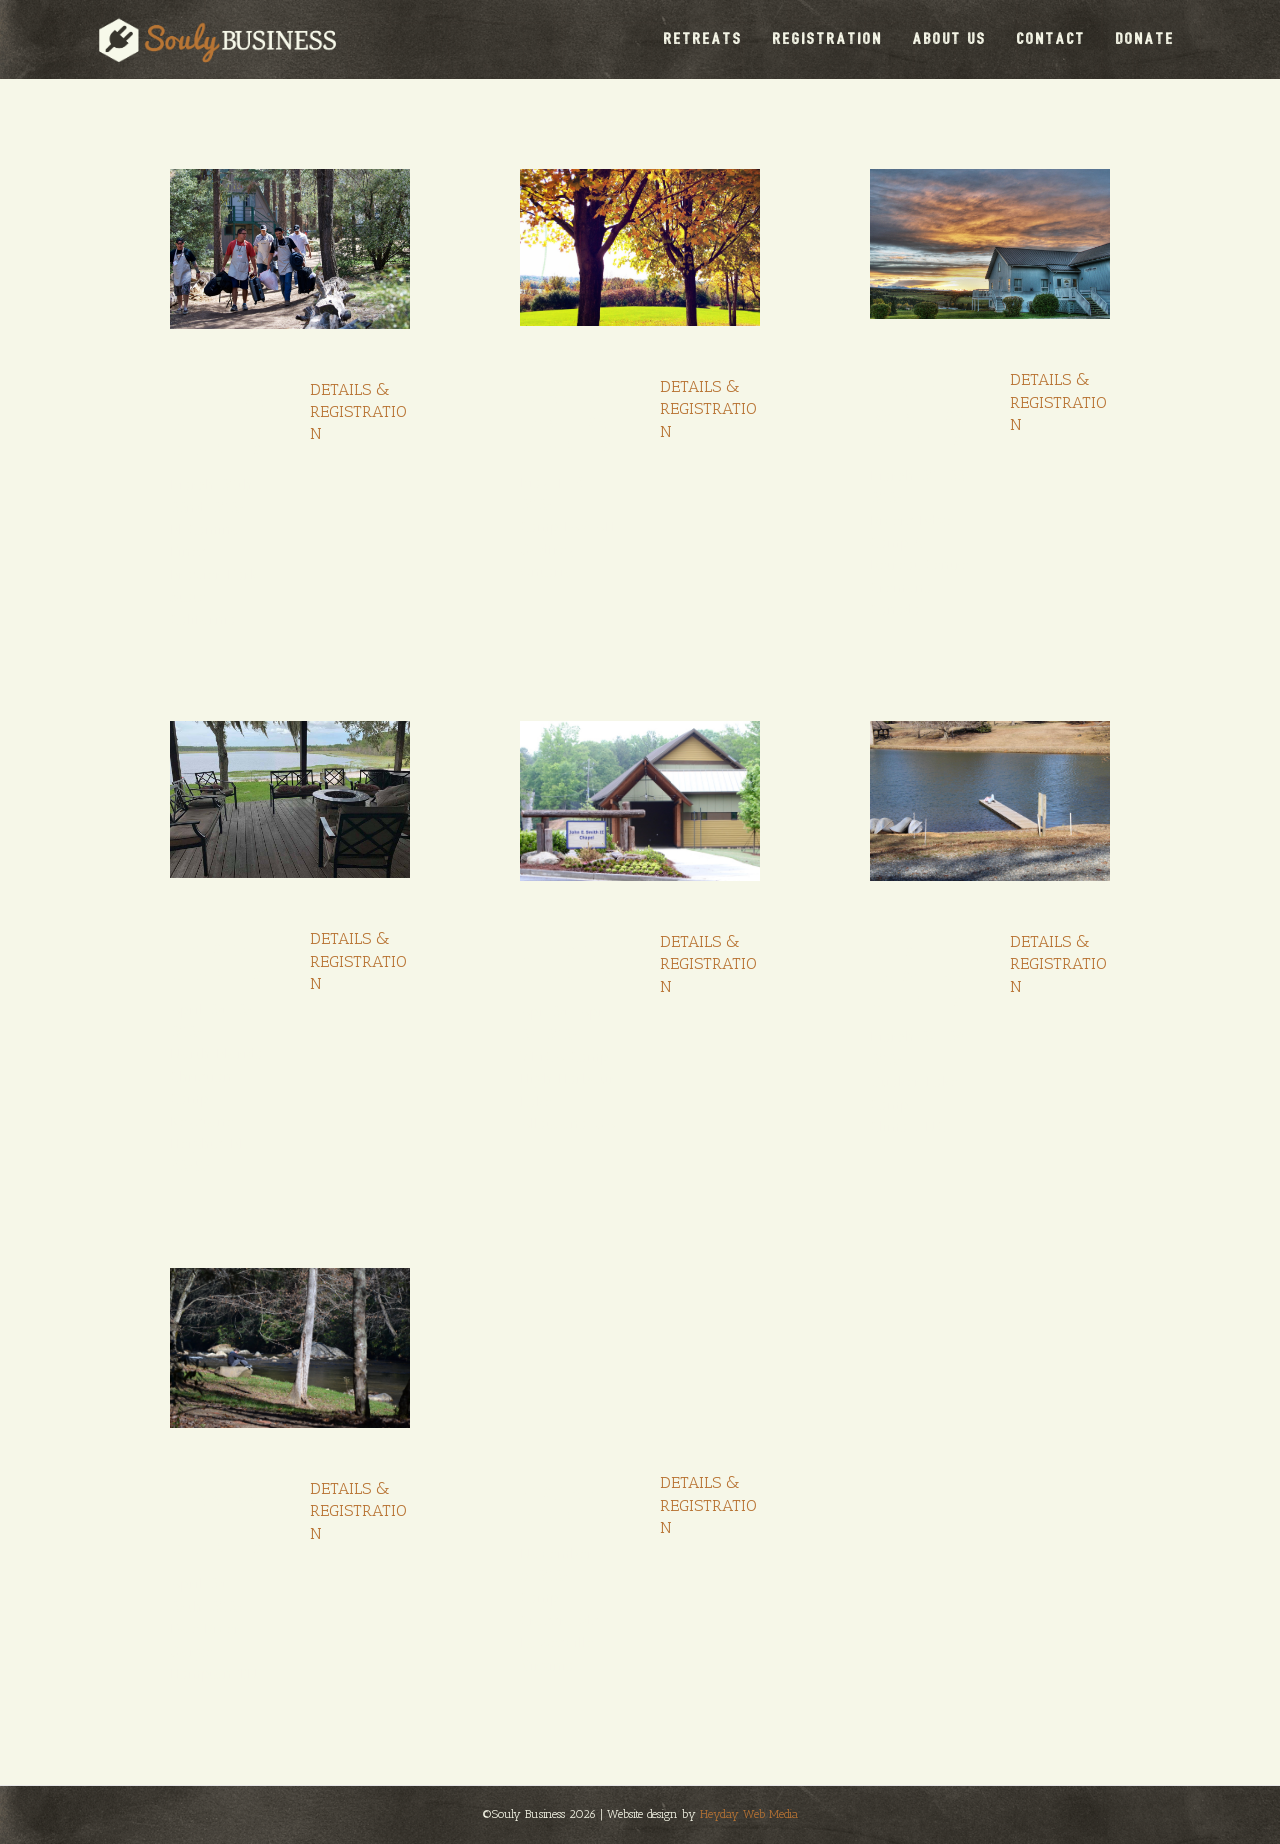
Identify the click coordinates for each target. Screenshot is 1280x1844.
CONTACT (1051, 38)
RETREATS (703, 38)
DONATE (1145, 38)
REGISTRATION (828, 38)
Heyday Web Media (749, 1814)
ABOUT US (950, 38)
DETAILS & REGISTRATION (358, 412)
